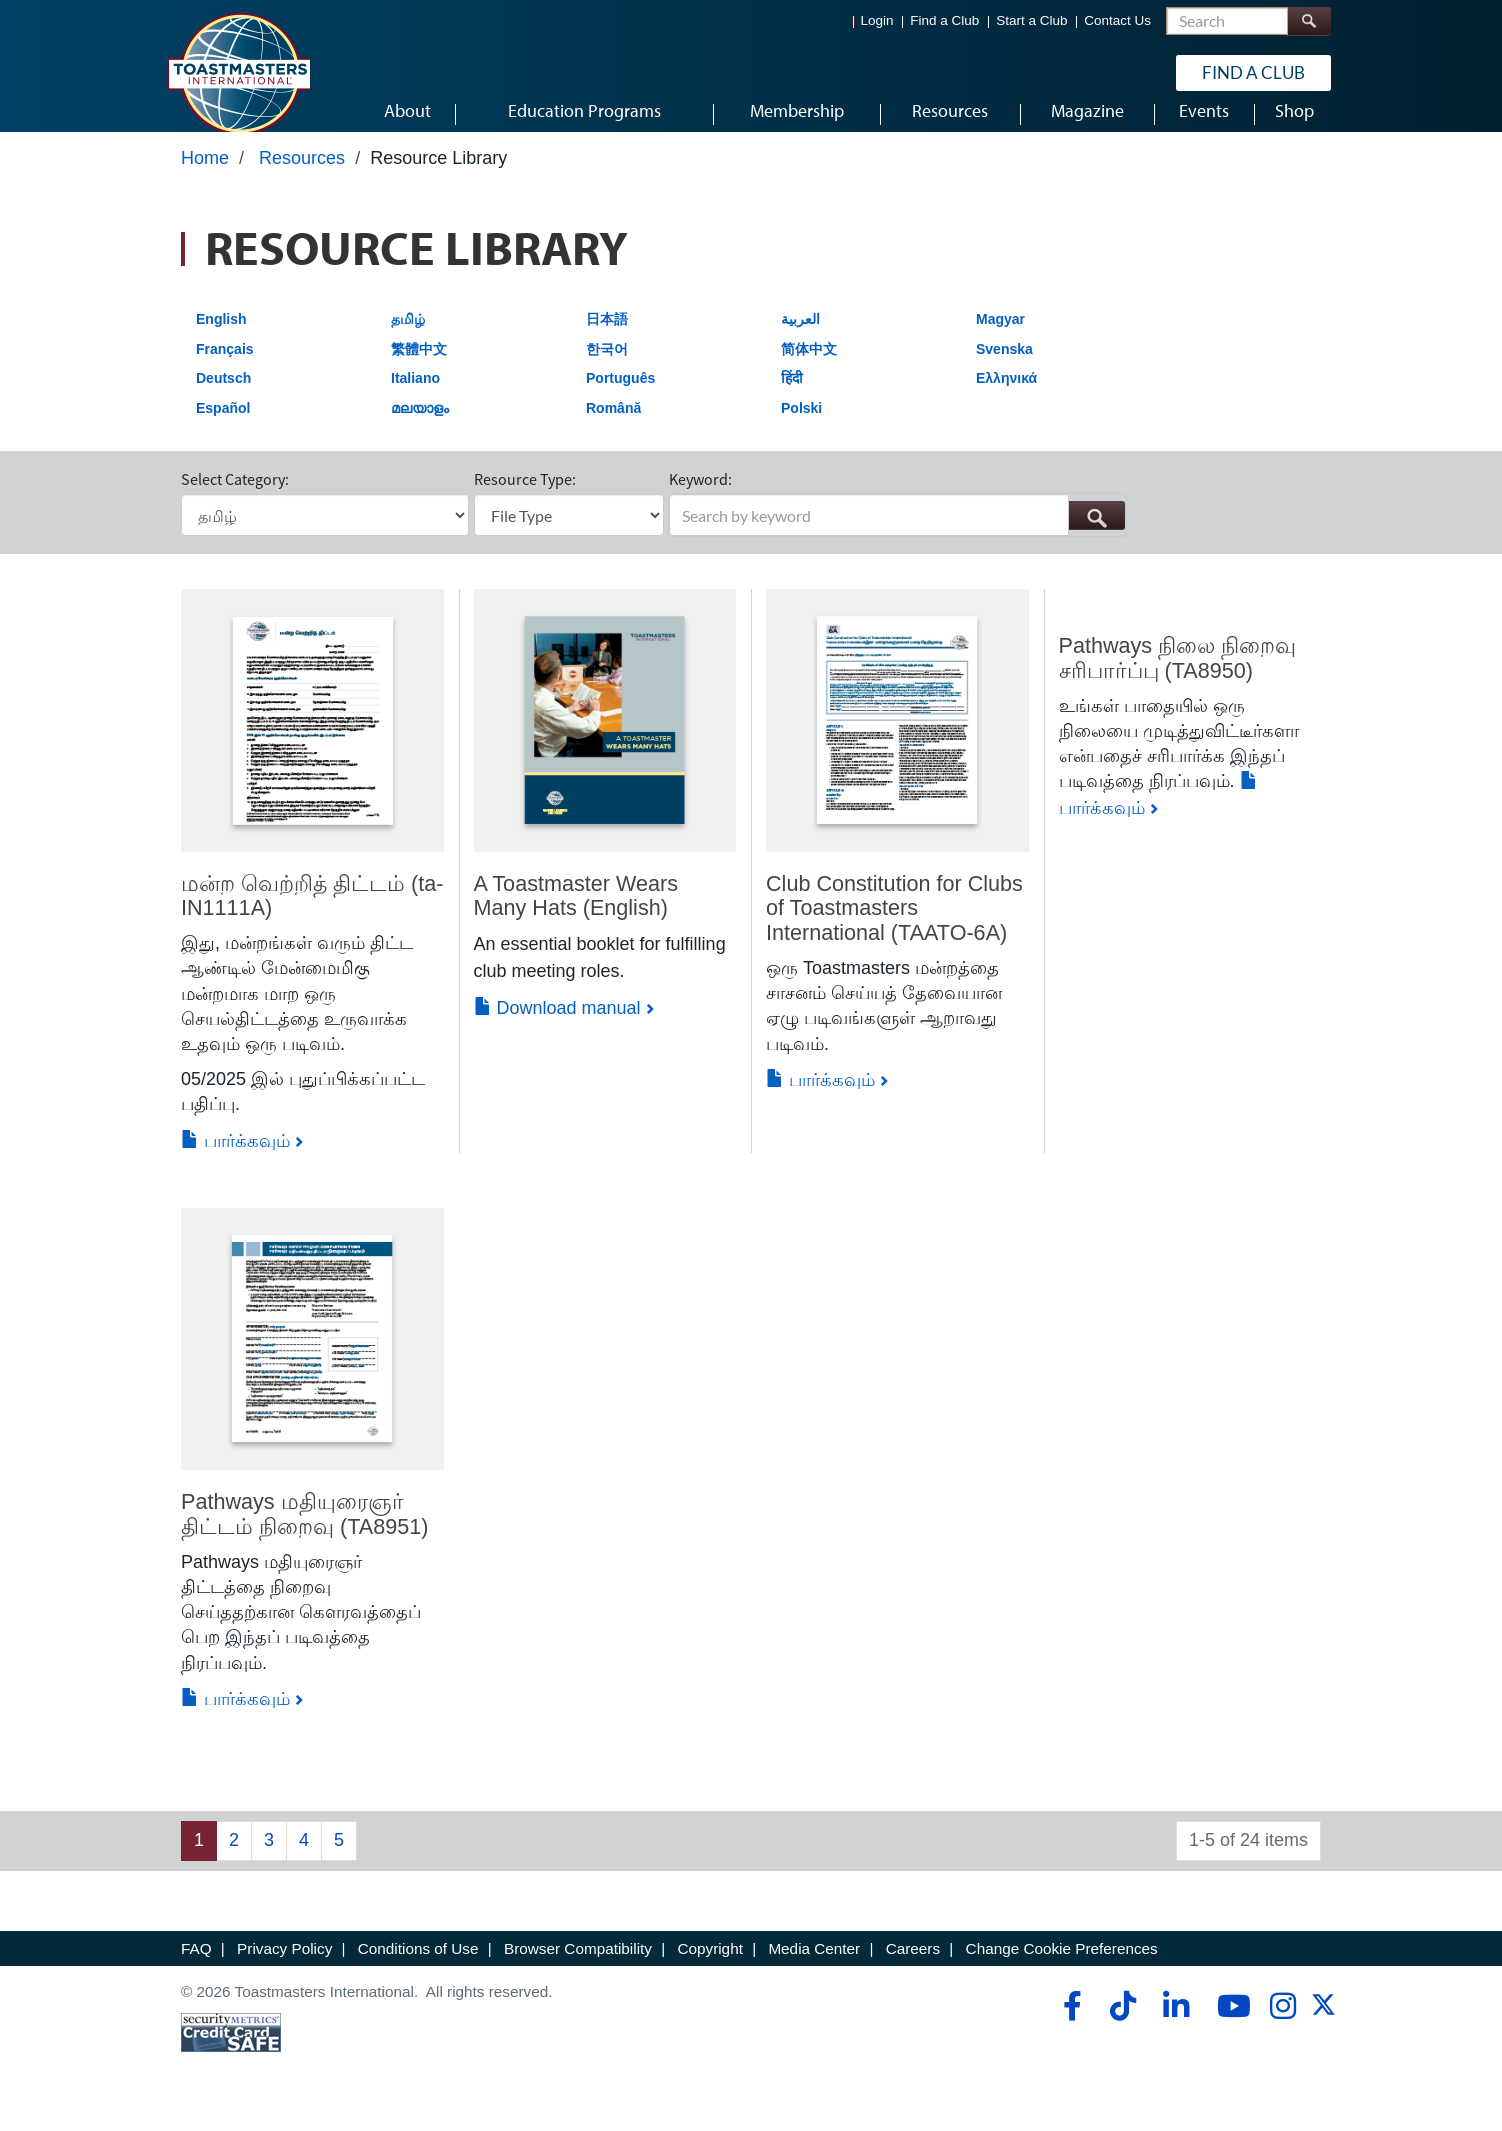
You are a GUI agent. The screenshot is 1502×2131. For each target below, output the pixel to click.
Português (620, 397)
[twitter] (1323, 2030)
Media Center (814, 1967)
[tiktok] (1122, 2025)
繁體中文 (419, 367)
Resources (302, 177)
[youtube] (1229, 2025)
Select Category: (235, 498)
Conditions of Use (418, 1967)
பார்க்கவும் (235, 1159)
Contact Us (1117, 20)
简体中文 (809, 367)
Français (225, 367)
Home (205, 177)
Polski (801, 427)
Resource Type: (525, 498)
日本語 (607, 338)
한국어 (607, 367)
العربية (800, 338)
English (221, 338)
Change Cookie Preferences (1062, 1967)
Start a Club (1031, 20)
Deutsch (223, 397)
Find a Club (944, 20)
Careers (913, 1967)
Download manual (557, 1027)
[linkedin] (1175, 2025)
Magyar (1000, 338)
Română (613, 427)
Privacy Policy (284, 1967)
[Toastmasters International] (238, 72)
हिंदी (792, 397)
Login (877, 20)
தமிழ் (408, 338)
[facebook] (1069, 2025)
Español (223, 427)
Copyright (709, 1967)
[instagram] (1282, 2025)
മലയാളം (420, 427)
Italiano (415, 397)
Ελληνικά (1006, 397)
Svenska (1004, 367)
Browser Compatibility (578, 1967)
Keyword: (700, 498)
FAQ (196, 1967)
